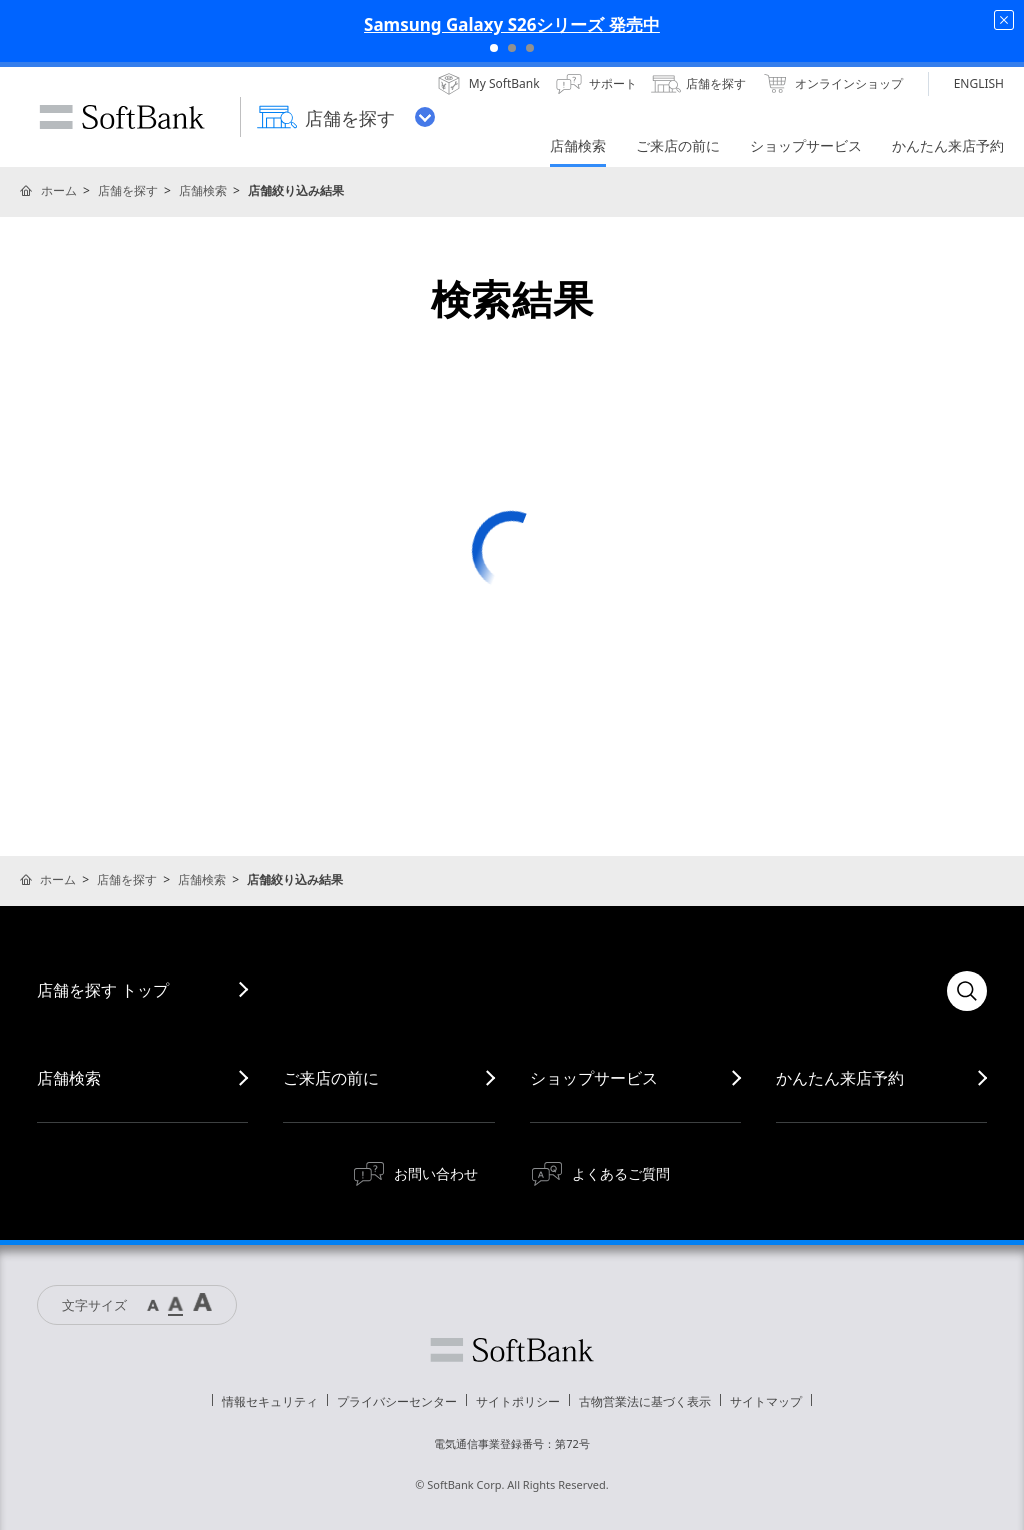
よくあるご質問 (621, 1173)
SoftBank (122, 117)
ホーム (59, 190)
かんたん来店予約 (840, 1078)
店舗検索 (203, 190)
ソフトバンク (512, 1350)
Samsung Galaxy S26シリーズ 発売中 (512, 24)
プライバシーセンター (397, 1401)
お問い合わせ (436, 1173)
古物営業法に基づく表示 (645, 1401)
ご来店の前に (331, 1078)
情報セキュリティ (270, 1401)
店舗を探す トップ (103, 990)
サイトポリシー (518, 1401)
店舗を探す (128, 190)
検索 (967, 991)
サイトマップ (766, 1401)
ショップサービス (594, 1078)
